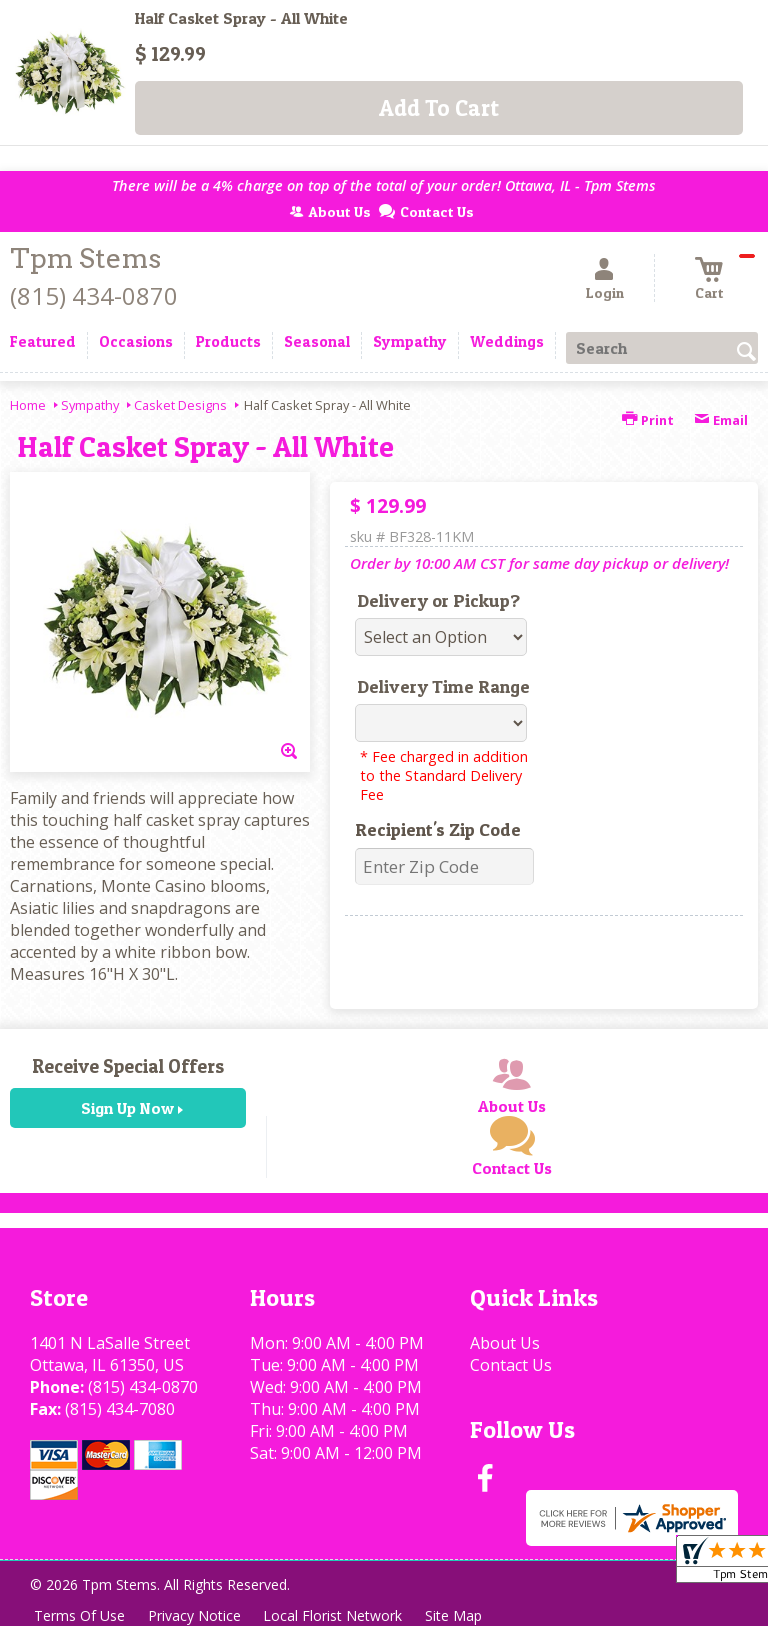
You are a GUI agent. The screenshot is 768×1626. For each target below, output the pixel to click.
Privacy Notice (196, 1615)
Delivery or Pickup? (438, 600)
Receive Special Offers (128, 1066)
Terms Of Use (80, 1615)
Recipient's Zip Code (438, 829)
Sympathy (90, 405)
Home (28, 405)
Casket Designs (180, 405)
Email (721, 420)
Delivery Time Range (443, 686)
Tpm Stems (85, 258)
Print (648, 420)
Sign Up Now (127, 1108)
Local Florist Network (336, 1615)
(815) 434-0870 (94, 295)
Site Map (458, 1615)
